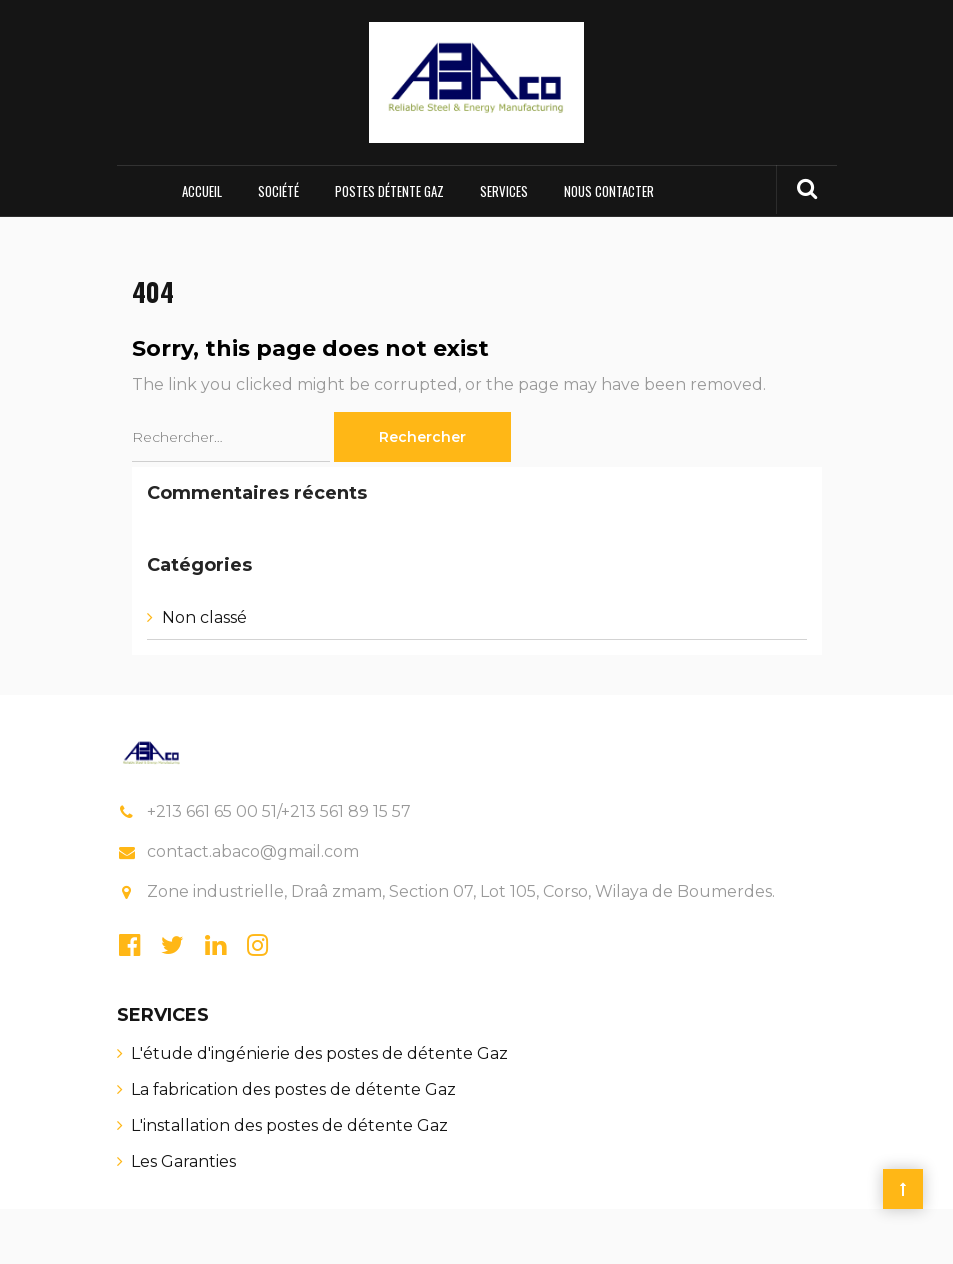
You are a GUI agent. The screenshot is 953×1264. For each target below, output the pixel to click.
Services (504, 191)
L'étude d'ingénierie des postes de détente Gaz (319, 1053)
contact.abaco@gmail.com (253, 851)
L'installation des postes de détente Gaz (289, 1125)
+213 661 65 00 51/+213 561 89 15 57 (279, 811)
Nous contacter (609, 191)
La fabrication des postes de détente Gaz (293, 1089)
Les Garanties (183, 1161)
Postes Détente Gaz (389, 191)
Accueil (202, 191)
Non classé (204, 617)
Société (278, 191)
